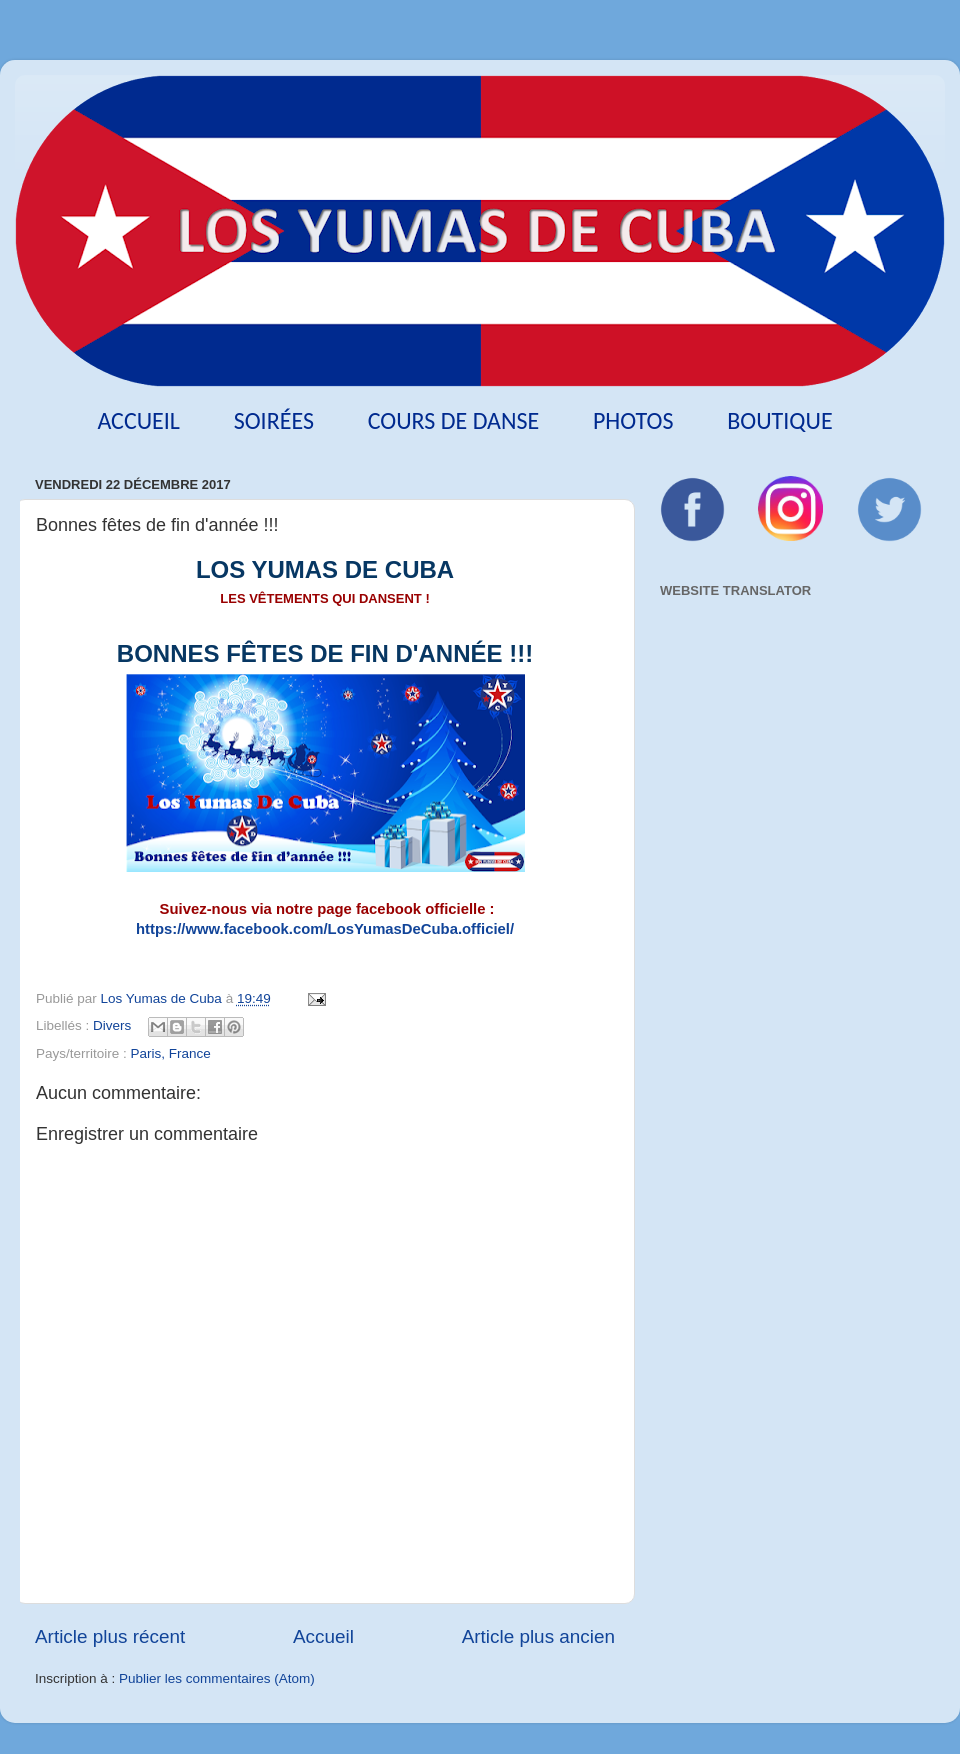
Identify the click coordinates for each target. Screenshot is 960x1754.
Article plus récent (110, 1636)
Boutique (779, 420)
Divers (112, 1025)
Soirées (274, 420)
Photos (633, 420)
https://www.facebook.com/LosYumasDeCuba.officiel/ (325, 929)
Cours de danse (454, 420)
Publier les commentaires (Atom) (217, 1678)
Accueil (138, 420)
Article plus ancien (538, 1636)
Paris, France (171, 1053)
